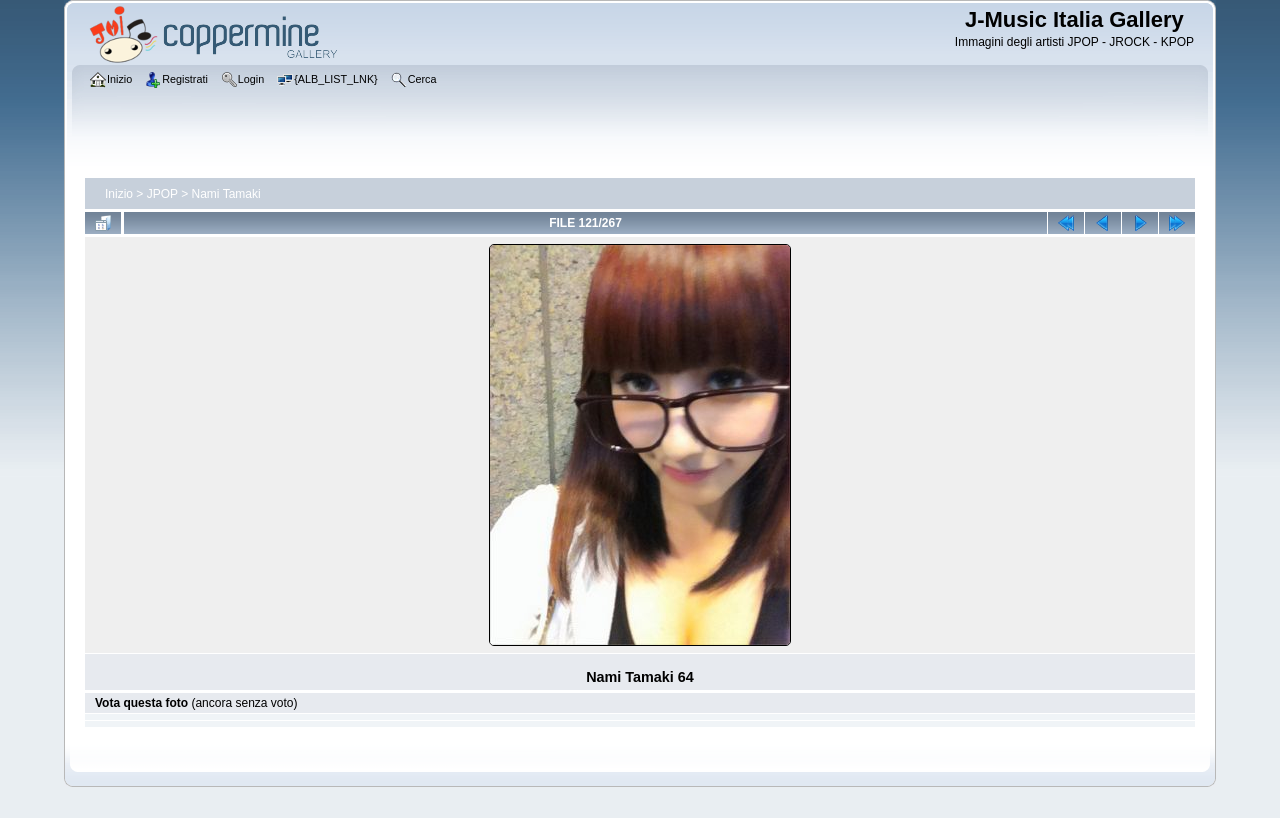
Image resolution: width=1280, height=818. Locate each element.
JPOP (162, 194)
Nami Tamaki (226, 194)
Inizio (119, 194)
